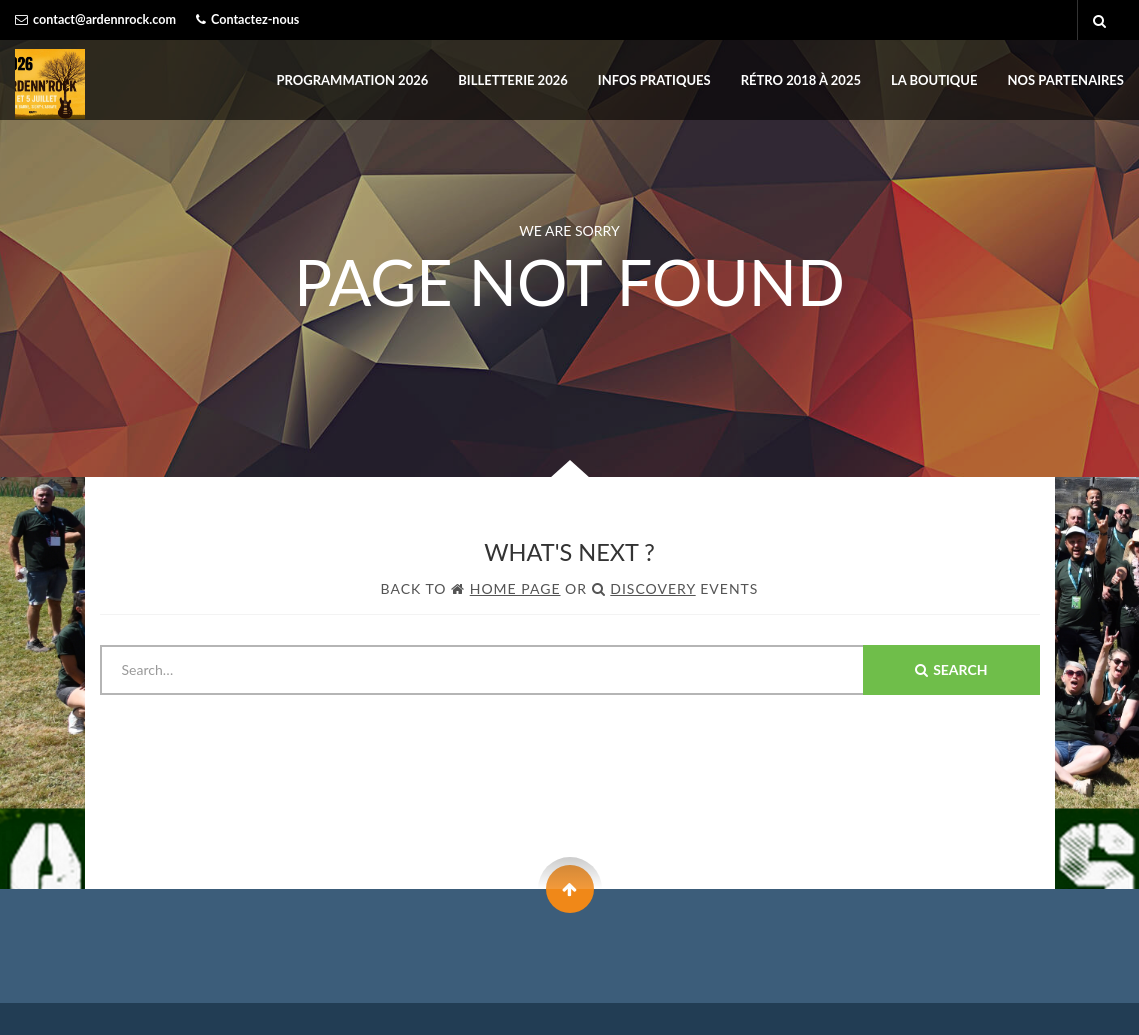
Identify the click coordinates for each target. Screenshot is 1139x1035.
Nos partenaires (1066, 80)
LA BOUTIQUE (934, 80)
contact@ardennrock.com (104, 19)
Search (951, 669)
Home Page (515, 588)
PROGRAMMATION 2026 (353, 80)
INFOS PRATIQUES (654, 80)
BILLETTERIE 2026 (512, 80)
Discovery (652, 588)
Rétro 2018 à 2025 (801, 80)
